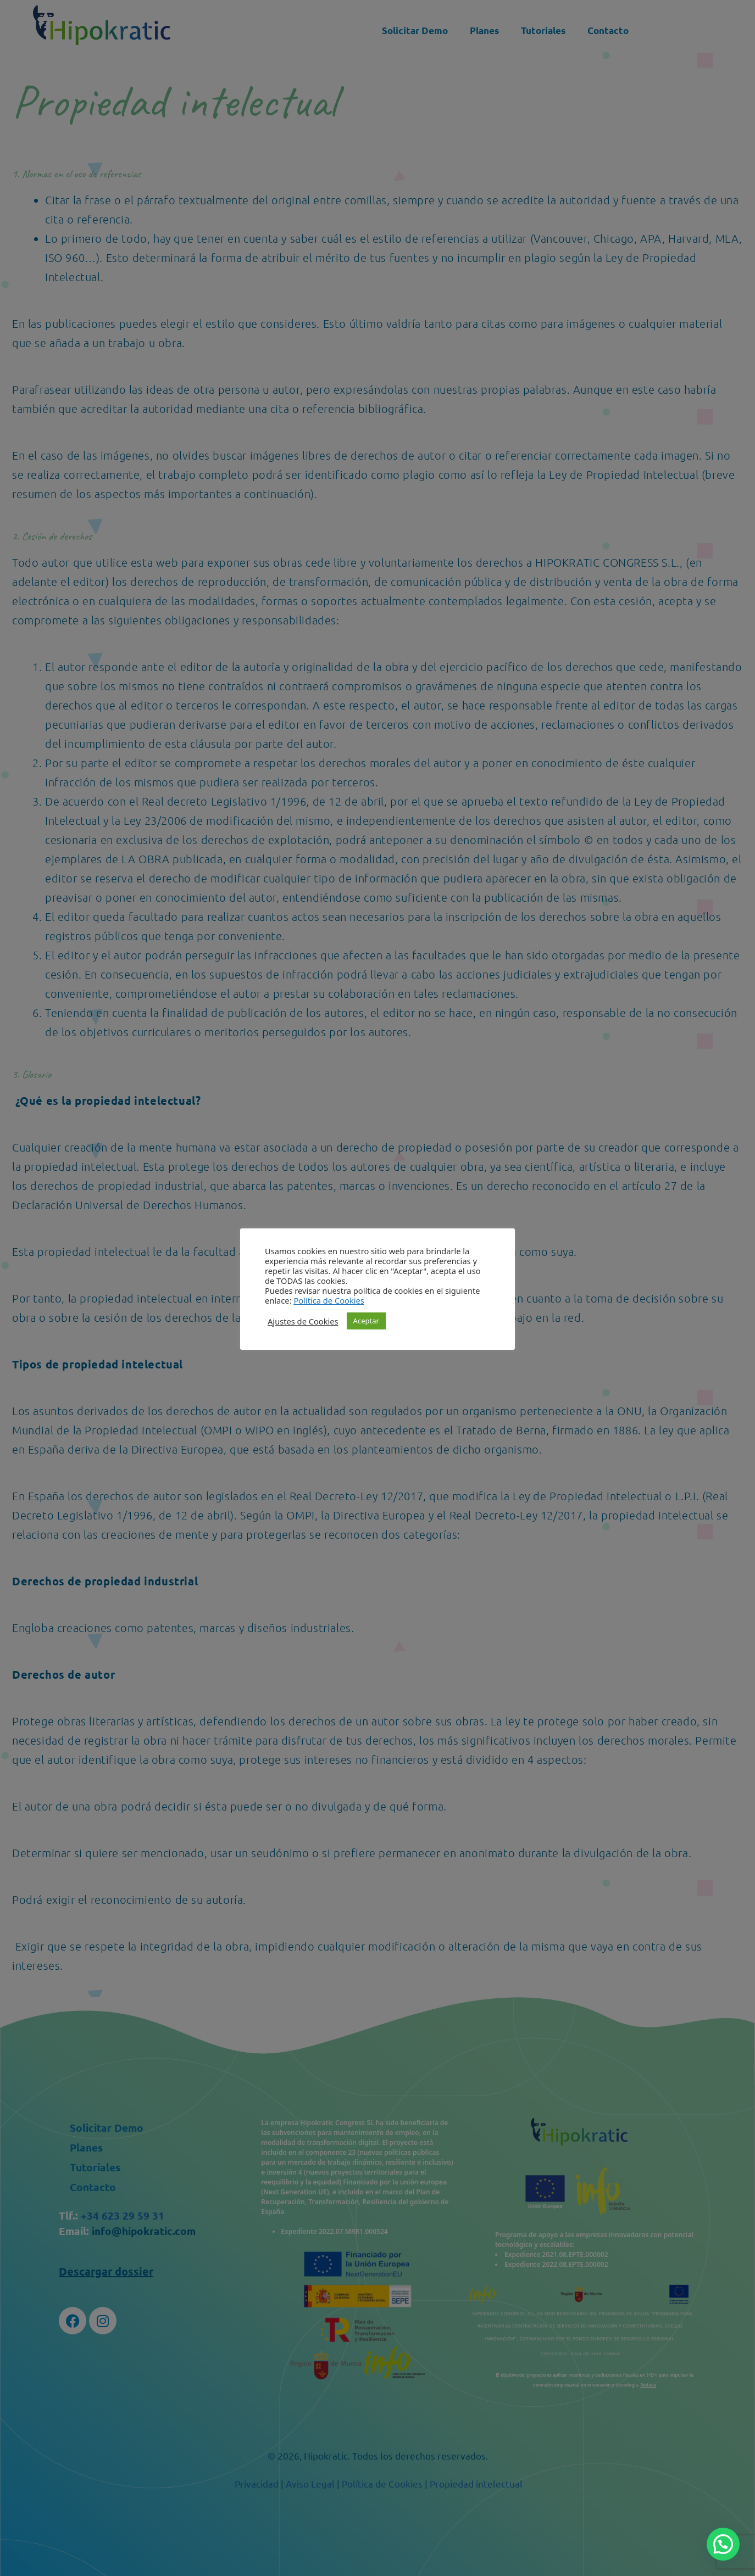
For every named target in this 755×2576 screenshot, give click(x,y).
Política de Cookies (328, 1300)
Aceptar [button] (366, 1321)
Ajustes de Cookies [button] (303, 1321)
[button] (723, 2544)
